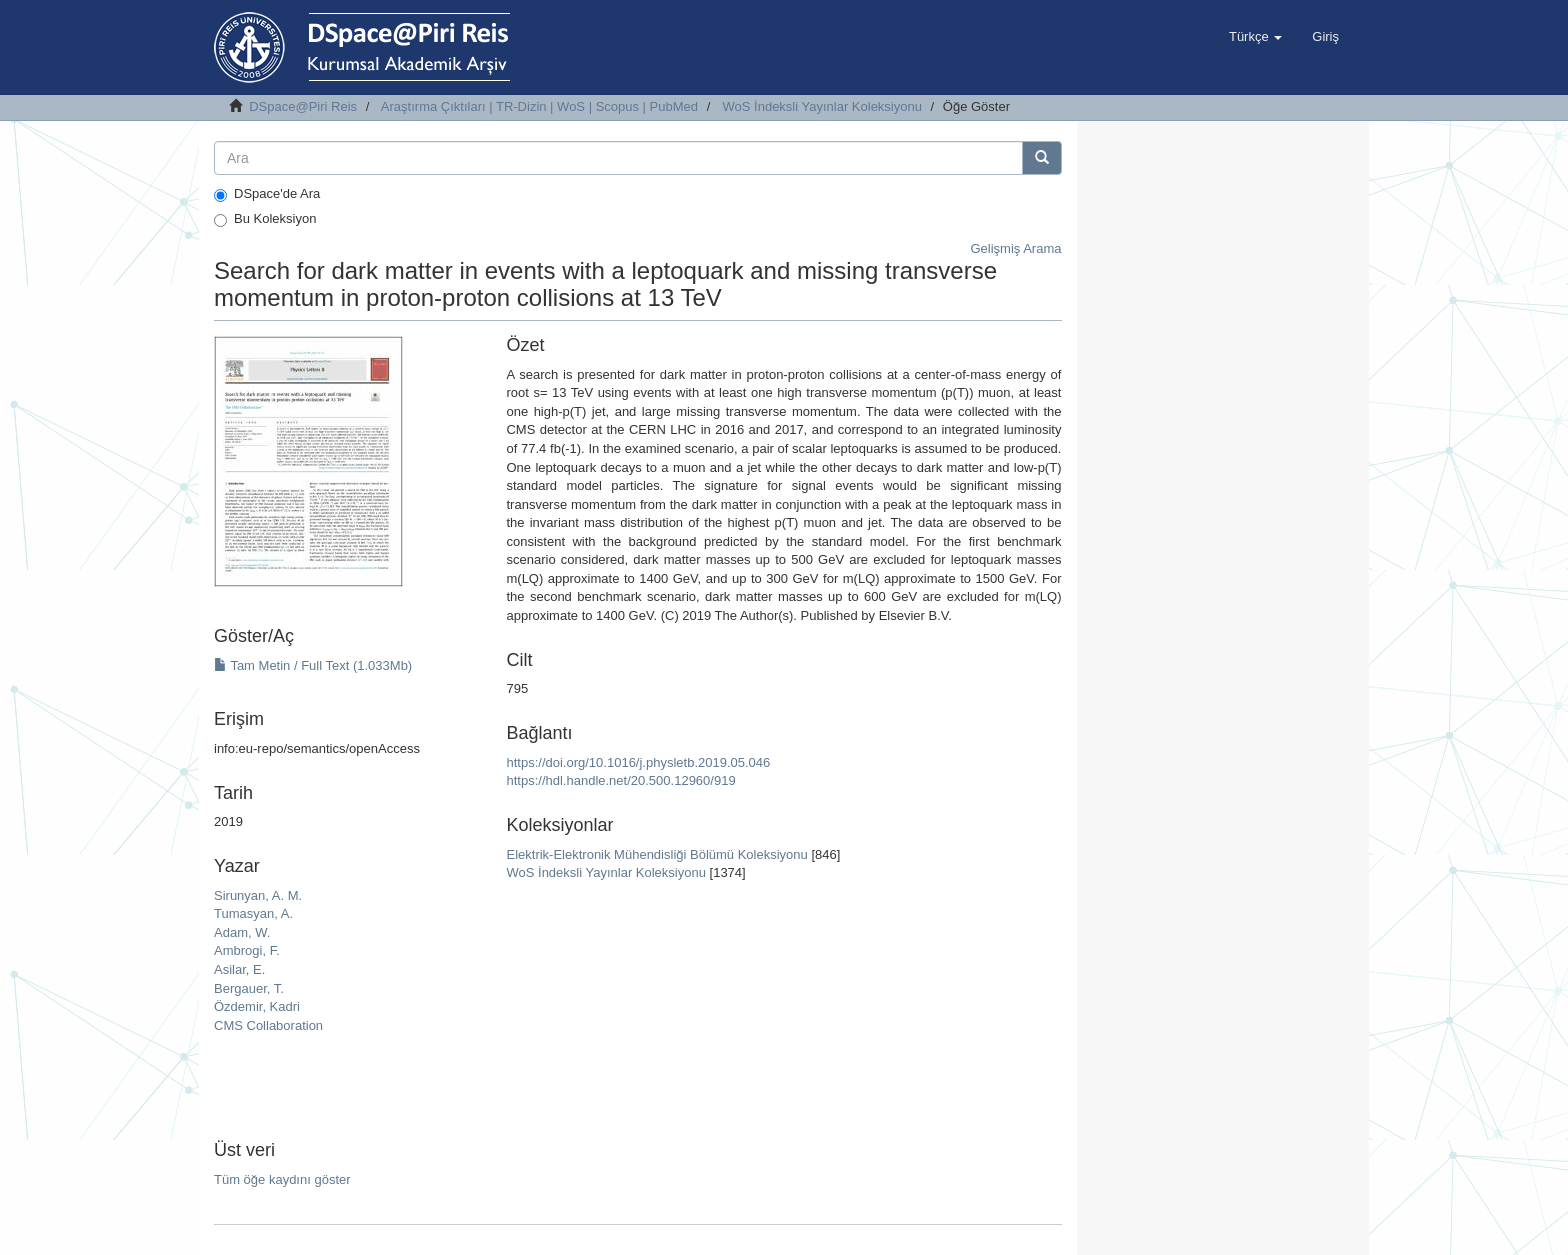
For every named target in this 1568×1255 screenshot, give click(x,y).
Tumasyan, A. (253, 913)
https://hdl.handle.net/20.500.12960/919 (620, 780)
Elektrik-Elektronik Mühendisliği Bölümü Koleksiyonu (656, 854)
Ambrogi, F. (247, 950)
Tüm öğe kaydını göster (282, 1179)
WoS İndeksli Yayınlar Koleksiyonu (822, 106)
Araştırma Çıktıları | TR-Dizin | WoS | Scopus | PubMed (539, 106)
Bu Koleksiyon (265, 219)
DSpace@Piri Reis (303, 106)
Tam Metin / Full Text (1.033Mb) (313, 665)
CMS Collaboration (268, 1025)
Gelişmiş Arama (1015, 248)
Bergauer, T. (249, 988)
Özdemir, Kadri (257, 1006)
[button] (1255, 37)
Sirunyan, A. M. (258, 895)
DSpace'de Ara (267, 194)
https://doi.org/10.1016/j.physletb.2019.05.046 (638, 762)
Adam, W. (242, 932)
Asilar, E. (239, 969)
